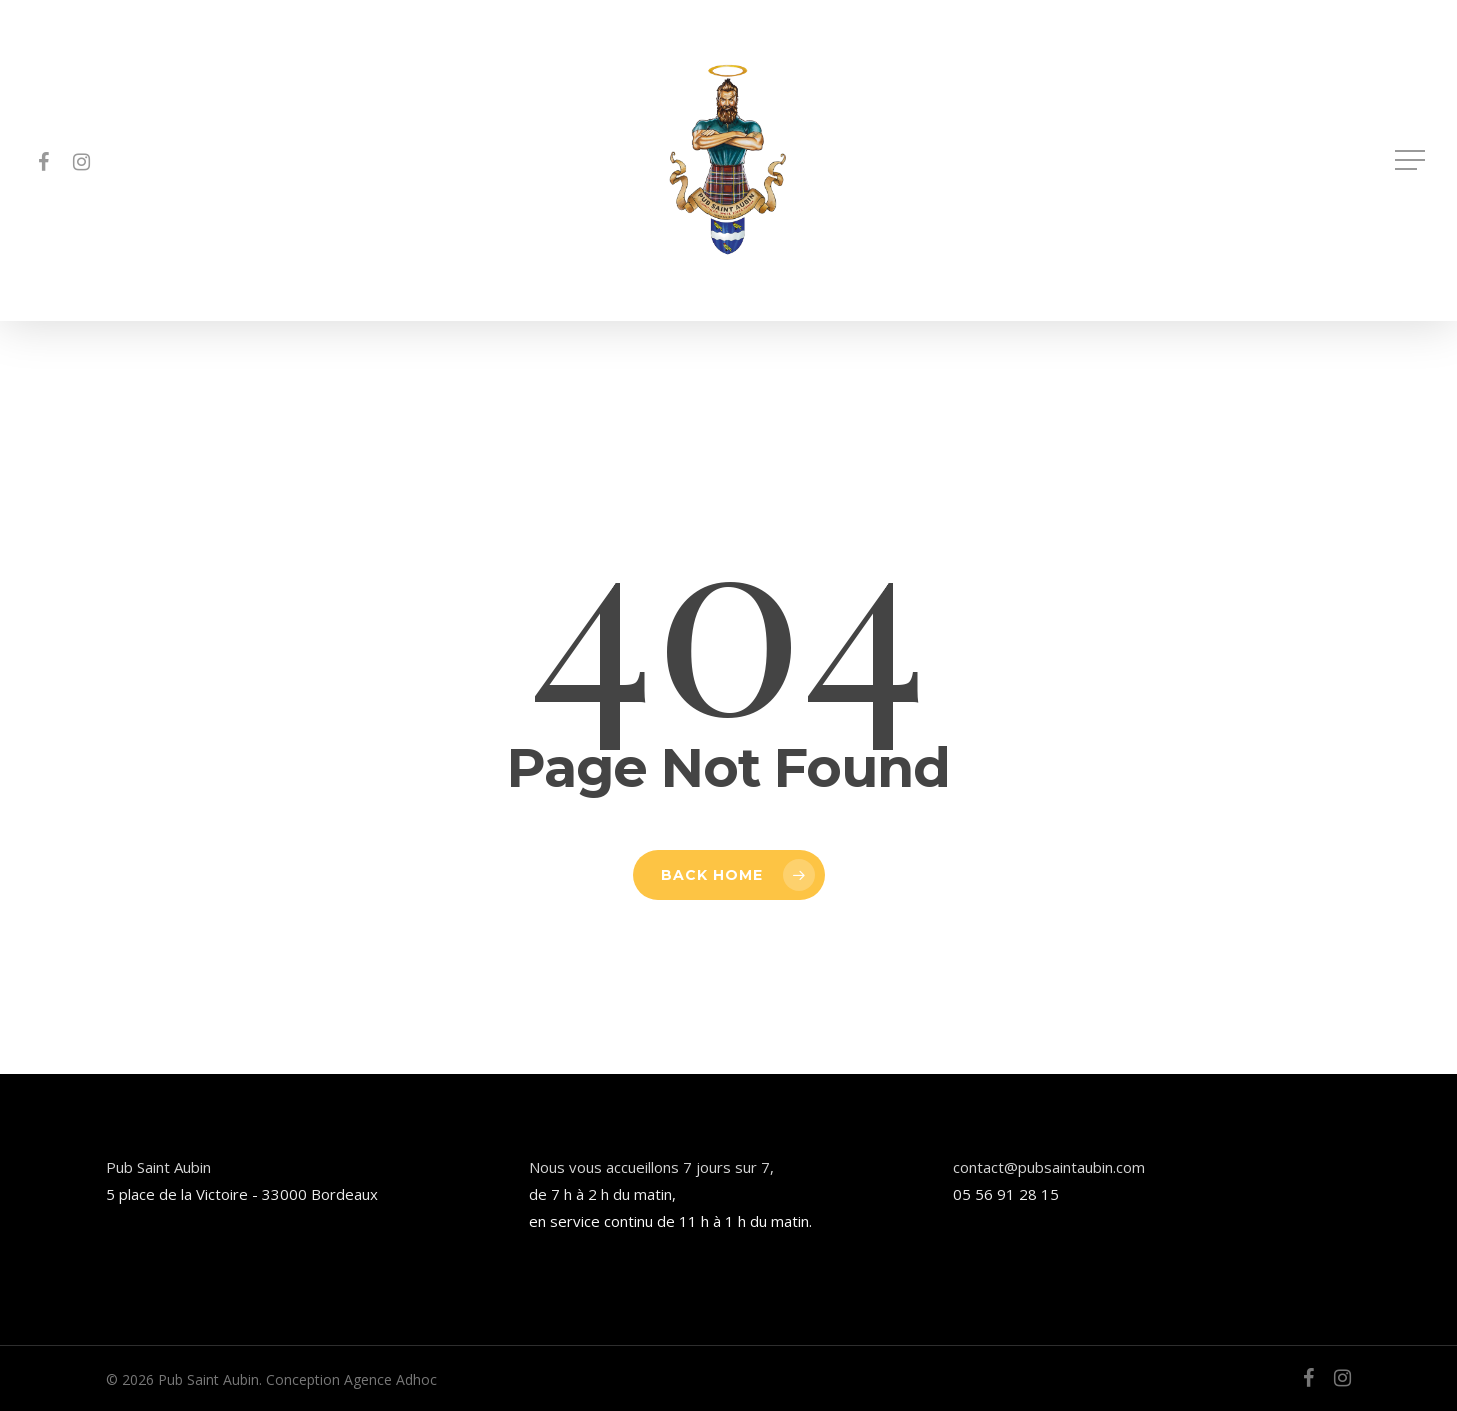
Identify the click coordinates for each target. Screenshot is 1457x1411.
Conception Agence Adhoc (351, 1379)
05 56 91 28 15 (1006, 1194)
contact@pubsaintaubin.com (1049, 1167)
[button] (1412, 160)
